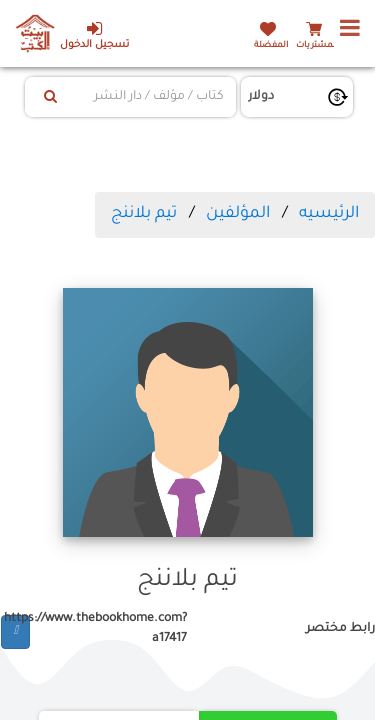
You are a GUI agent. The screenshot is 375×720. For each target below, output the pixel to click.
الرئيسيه (329, 214)
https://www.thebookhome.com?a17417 (109, 628)
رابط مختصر (340, 629)
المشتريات (317, 45)
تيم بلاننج (144, 214)
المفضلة (271, 45)
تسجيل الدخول (94, 35)
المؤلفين (238, 214)
